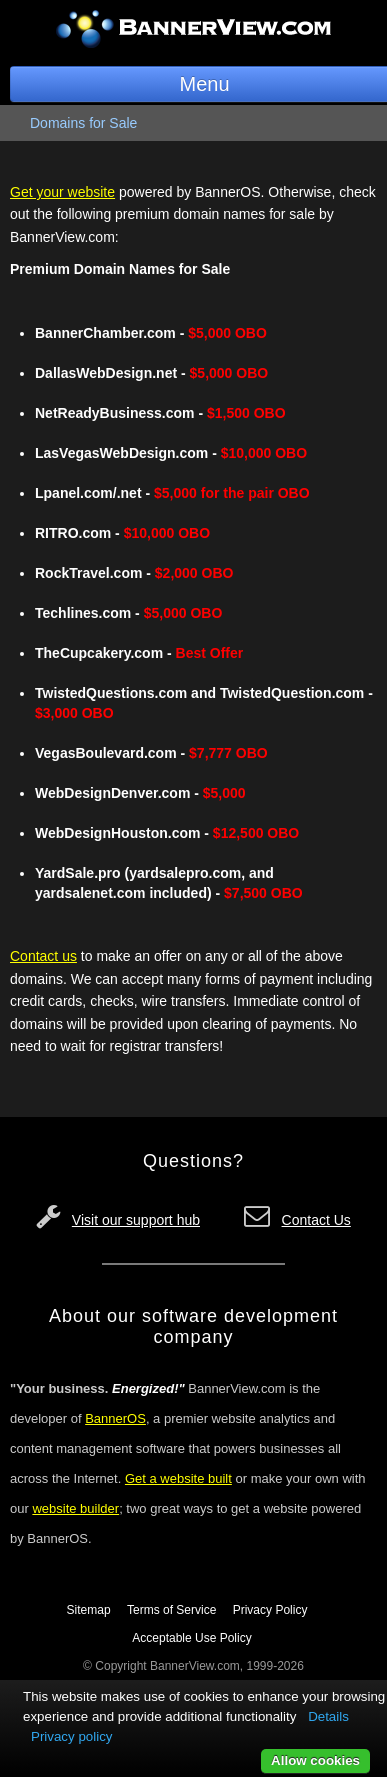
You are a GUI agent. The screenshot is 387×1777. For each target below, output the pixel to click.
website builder (75, 1508)
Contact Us (316, 1220)
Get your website (62, 192)
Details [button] (328, 1716)
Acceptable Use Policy (191, 1638)
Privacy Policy (270, 1610)
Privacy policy (71, 1736)
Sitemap (89, 1610)
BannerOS (115, 1418)
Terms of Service (171, 1610)
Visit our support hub (136, 1220)
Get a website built (178, 1478)
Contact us (43, 956)
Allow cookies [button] (315, 1760)
